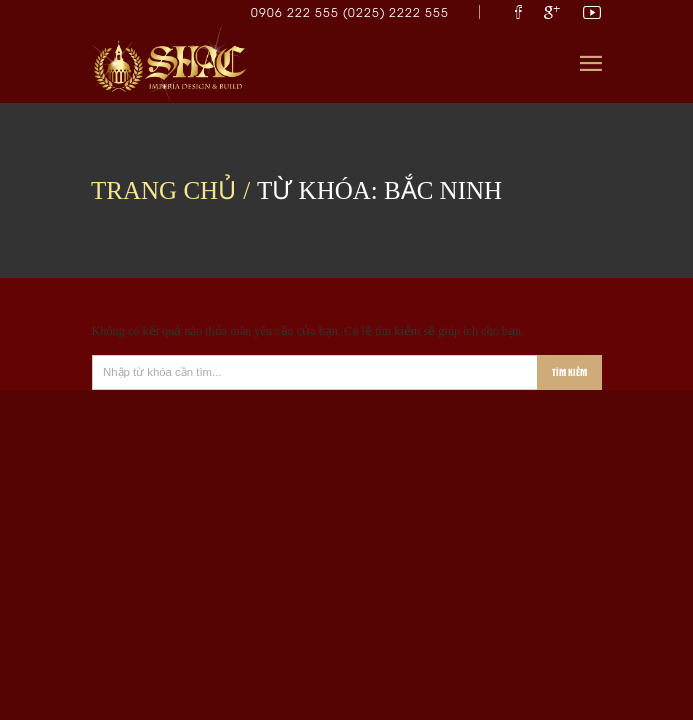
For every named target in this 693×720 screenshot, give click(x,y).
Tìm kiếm (569, 371)
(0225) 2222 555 (396, 11)
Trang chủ (163, 190)
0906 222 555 (297, 11)
